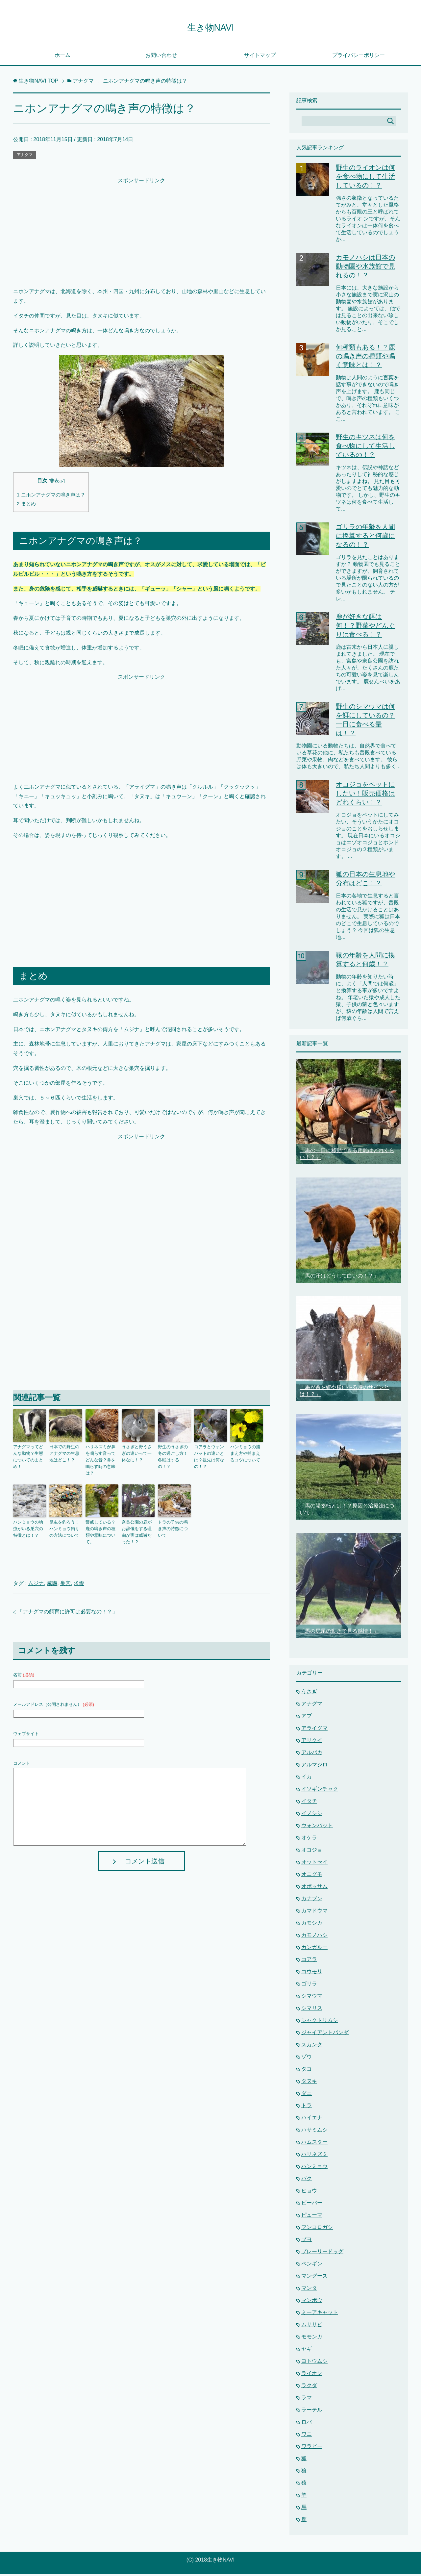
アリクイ (311, 1742)
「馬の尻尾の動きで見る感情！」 (339, 1633)
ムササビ (311, 2327)
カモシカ (311, 1925)
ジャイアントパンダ (325, 2034)
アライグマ (314, 1730)
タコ (306, 2071)
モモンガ (311, 2339)
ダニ (306, 2095)
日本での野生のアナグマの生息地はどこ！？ (65, 1455)
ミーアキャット (319, 2314)
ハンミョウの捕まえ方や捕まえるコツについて (246, 1455)
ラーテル (311, 2412)
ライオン (311, 2375)
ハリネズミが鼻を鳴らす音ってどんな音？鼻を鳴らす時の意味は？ (101, 1458)
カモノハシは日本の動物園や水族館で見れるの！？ (365, 268)
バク (306, 2181)
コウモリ (311, 1974)
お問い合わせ (161, 57)
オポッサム (314, 1888)
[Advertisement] (141, 234)
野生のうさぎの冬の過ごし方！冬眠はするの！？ (173, 1455)
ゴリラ (309, 1986)
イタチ (309, 1803)
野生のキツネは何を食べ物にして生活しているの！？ (365, 448)
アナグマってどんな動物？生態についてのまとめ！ (29, 1455)
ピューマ (311, 2217)
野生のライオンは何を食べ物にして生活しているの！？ (365, 178)
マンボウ (311, 2302)
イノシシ (311, 1815)
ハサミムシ (314, 2132)
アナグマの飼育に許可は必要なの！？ (67, 1602)
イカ (306, 1779)
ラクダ (309, 2387)
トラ (306, 2107)
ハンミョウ (314, 2168)
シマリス (311, 2010)
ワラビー (311, 2448)
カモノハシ (314, 1937)
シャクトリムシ (319, 2022)
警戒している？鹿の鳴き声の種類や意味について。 (101, 1521)
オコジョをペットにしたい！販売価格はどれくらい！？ (365, 795)
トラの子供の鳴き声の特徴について (173, 1518)
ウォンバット (317, 1828)
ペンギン (311, 2266)
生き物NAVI (210, 27)
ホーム (62, 57)
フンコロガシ (317, 2229)
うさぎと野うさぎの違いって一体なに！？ (137, 1455)
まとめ (26, 506)
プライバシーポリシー (358, 57)
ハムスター (314, 2144)
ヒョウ (309, 2193)
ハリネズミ (314, 2156)
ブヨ (306, 2241)
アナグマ (25, 157)
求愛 (79, 1574)
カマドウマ (314, 1913)
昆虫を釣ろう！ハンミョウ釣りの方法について (65, 1521)
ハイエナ (311, 2120)
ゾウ (306, 2059)
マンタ (309, 2290)
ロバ (306, 2424)
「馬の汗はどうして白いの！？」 (339, 1278)
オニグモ (311, 1876)
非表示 (56, 483)
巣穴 (65, 1574)
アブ (306, 1718)
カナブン (311, 1901)
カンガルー (314, 1949)
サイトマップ (260, 57)
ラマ (306, 2400)
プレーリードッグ (322, 2254)
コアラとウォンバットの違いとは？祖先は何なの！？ (210, 1455)
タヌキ (309, 2083)
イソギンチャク (319, 1791)
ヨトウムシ (314, 2363)
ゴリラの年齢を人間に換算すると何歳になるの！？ (365, 537)
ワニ (306, 2436)
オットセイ (314, 1864)
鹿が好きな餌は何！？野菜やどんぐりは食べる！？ (365, 627)
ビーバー (311, 2205)
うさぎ (309, 1694)
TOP (38, 83)
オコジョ (311, 1852)
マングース (314, 2278)
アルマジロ (314, 1767)
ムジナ (36, 1574)
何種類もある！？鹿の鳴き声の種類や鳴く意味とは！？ (365, 358)
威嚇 (52, 1574)
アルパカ (311, 1754)
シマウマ (311, 1998)
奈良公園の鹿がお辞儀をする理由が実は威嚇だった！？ (137, 1524)
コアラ (309, 1961)
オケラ (309, 1840)
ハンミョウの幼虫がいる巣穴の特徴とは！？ (29, 1521)
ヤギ (306, 2351)
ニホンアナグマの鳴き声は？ (51, 497)
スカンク (311, 2047)
